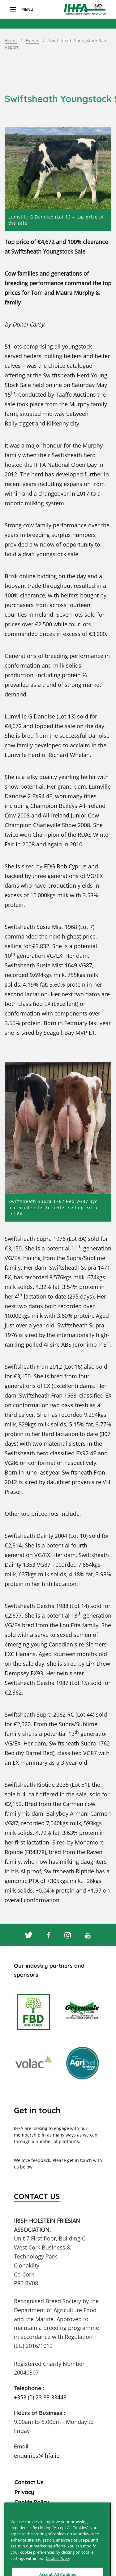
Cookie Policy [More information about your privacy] (58, 2567)
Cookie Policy (32, 2502)
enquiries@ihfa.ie (36, 2455)
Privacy (24, 2492)
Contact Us (29, 2482)
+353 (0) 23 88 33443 (40, 2397)
